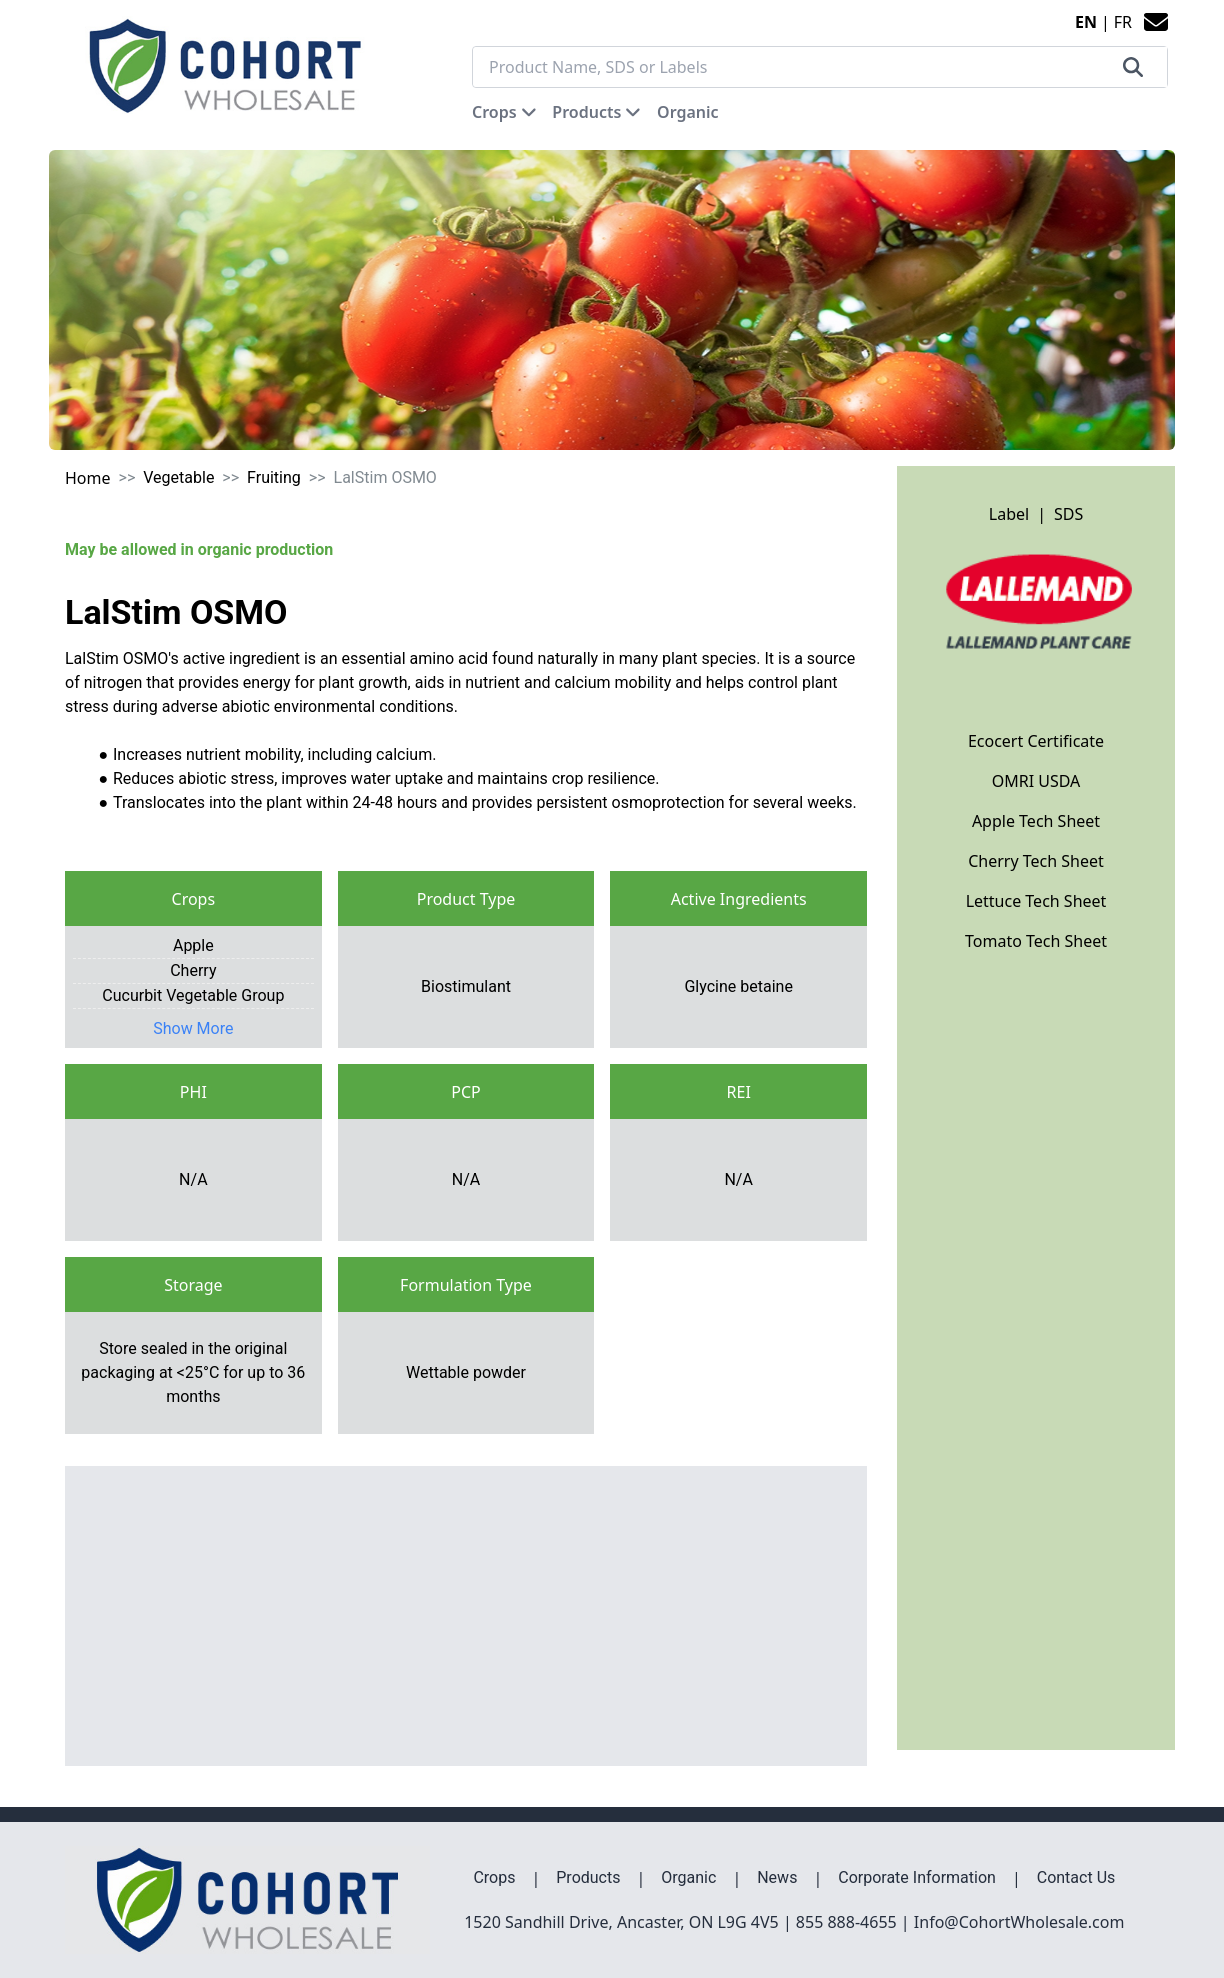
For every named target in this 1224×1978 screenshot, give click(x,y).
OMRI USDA (1036, 781)
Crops (494, 112)
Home (88, 478)
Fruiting (274, 477)
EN (1086, 22)
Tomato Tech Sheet (1036, 941)
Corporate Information (917, 1877)
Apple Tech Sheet (1036, 821)
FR (1123, 22)
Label (1009, 514)
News (777, 1877)
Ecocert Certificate (1036, 741)
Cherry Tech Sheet (1036, 861)
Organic (688, 112)
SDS (1068, 514)
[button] (504, 112)
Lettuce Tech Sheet (1036, 901)
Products (586, 112)
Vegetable (178, 477)
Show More (193, 1028)
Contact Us (1076, 1877)
